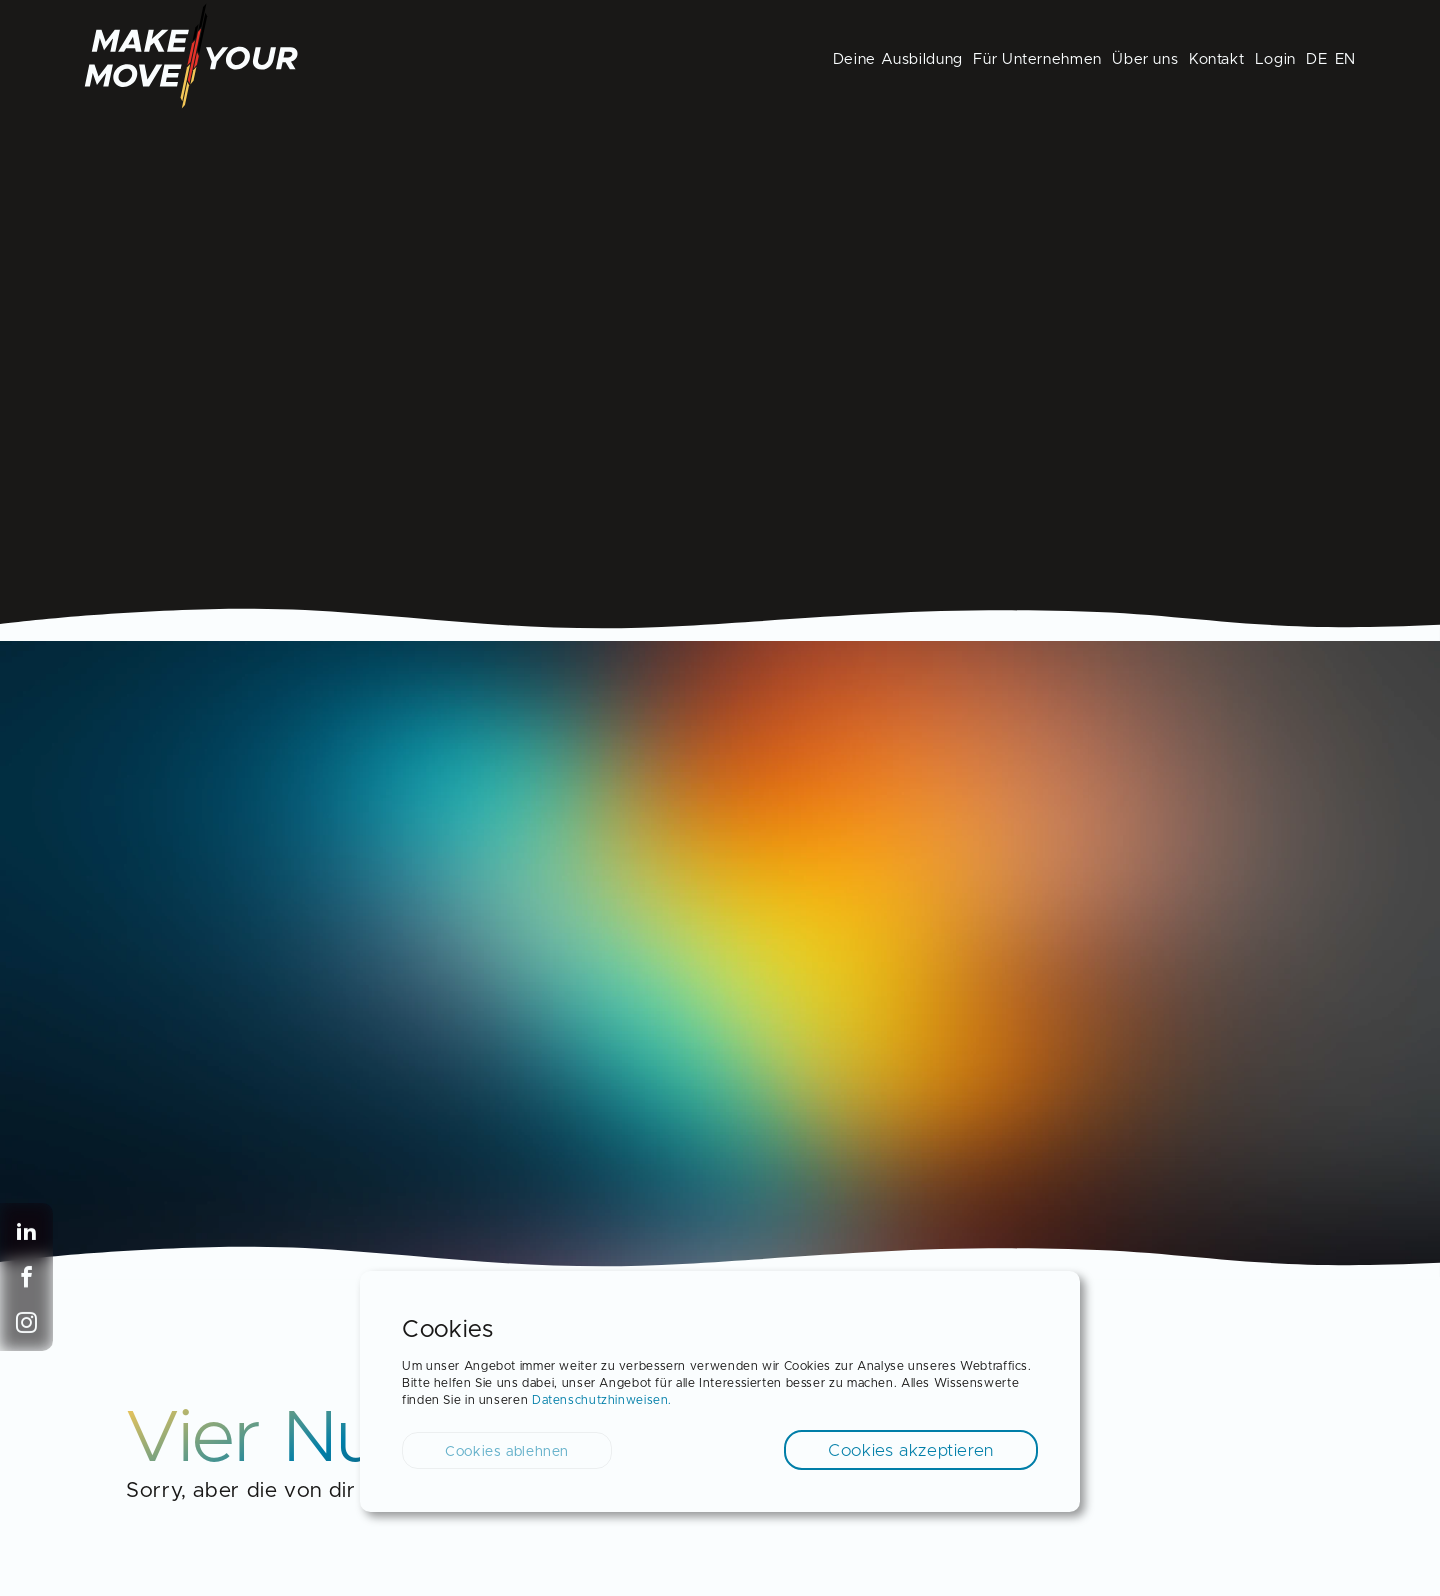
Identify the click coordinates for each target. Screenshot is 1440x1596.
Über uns (1145, 59)
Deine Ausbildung (898, 59)
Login (1275, 59)
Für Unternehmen (1037, 59)
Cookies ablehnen (507, 1452)
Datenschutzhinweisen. (602, 1400)
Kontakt (1216, 59)
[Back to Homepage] (191, 103)
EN (1345, 59)
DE (1316, 59)
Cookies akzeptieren (911, 1450)
